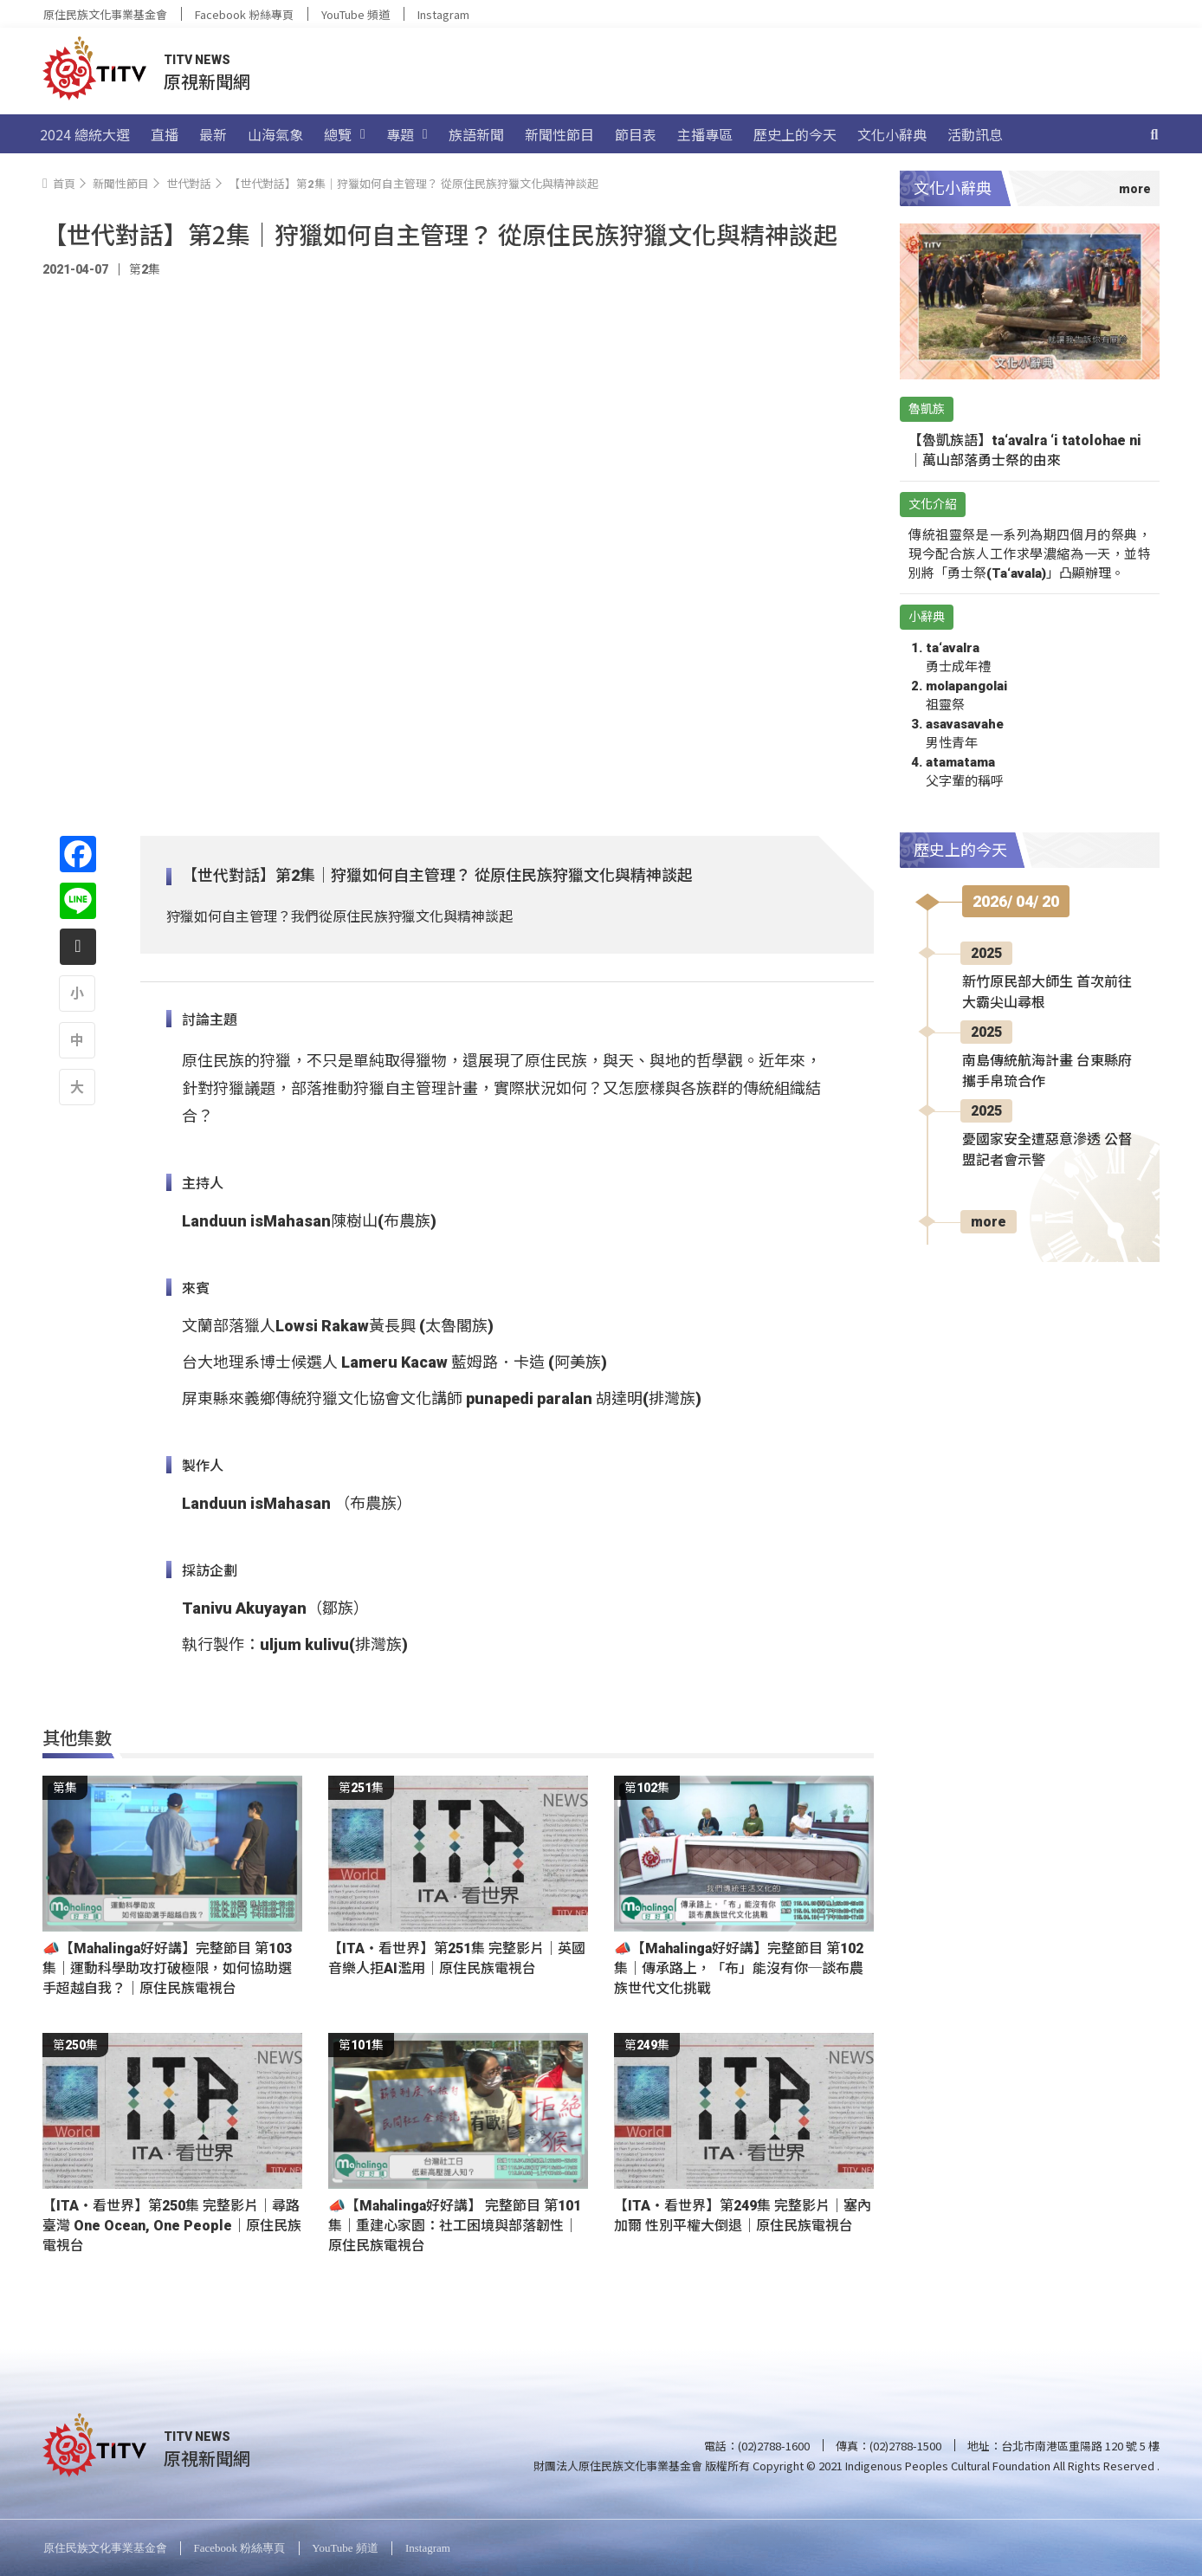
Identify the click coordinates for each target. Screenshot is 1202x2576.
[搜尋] (1154, 134)
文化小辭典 (892, 134)
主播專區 (705, 134)
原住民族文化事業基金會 (105, 14)
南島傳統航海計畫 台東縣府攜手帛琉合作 (1047, 1071)
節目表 (635, 134)
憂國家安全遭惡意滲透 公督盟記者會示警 (1047, 1149)
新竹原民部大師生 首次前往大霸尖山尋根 (1047, 992)
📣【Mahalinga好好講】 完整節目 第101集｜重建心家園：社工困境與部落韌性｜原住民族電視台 (454, 2225)
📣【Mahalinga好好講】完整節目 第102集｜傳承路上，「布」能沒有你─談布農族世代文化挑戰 (738, 1968)
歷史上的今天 (795, 134)
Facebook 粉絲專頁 (244, 14)
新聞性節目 (559, 134)
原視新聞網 (207, 81)
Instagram (443, 14)
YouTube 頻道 (355, 14)
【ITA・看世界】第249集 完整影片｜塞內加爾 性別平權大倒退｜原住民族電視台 (742, 2215)
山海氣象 (275, 134)
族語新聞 (476, 134)
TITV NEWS (197, 60)
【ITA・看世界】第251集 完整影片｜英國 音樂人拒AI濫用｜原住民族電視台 (456, 1958)
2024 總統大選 (85, 134)
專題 (407, 134)
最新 (213, 134)
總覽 (344, 134)
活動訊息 (975, 134)
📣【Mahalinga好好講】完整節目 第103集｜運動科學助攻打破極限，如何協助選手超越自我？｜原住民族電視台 (167, 1968)
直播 (164, 134)
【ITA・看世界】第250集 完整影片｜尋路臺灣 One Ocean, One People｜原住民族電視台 (171, 2225)
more (988, 1222)
